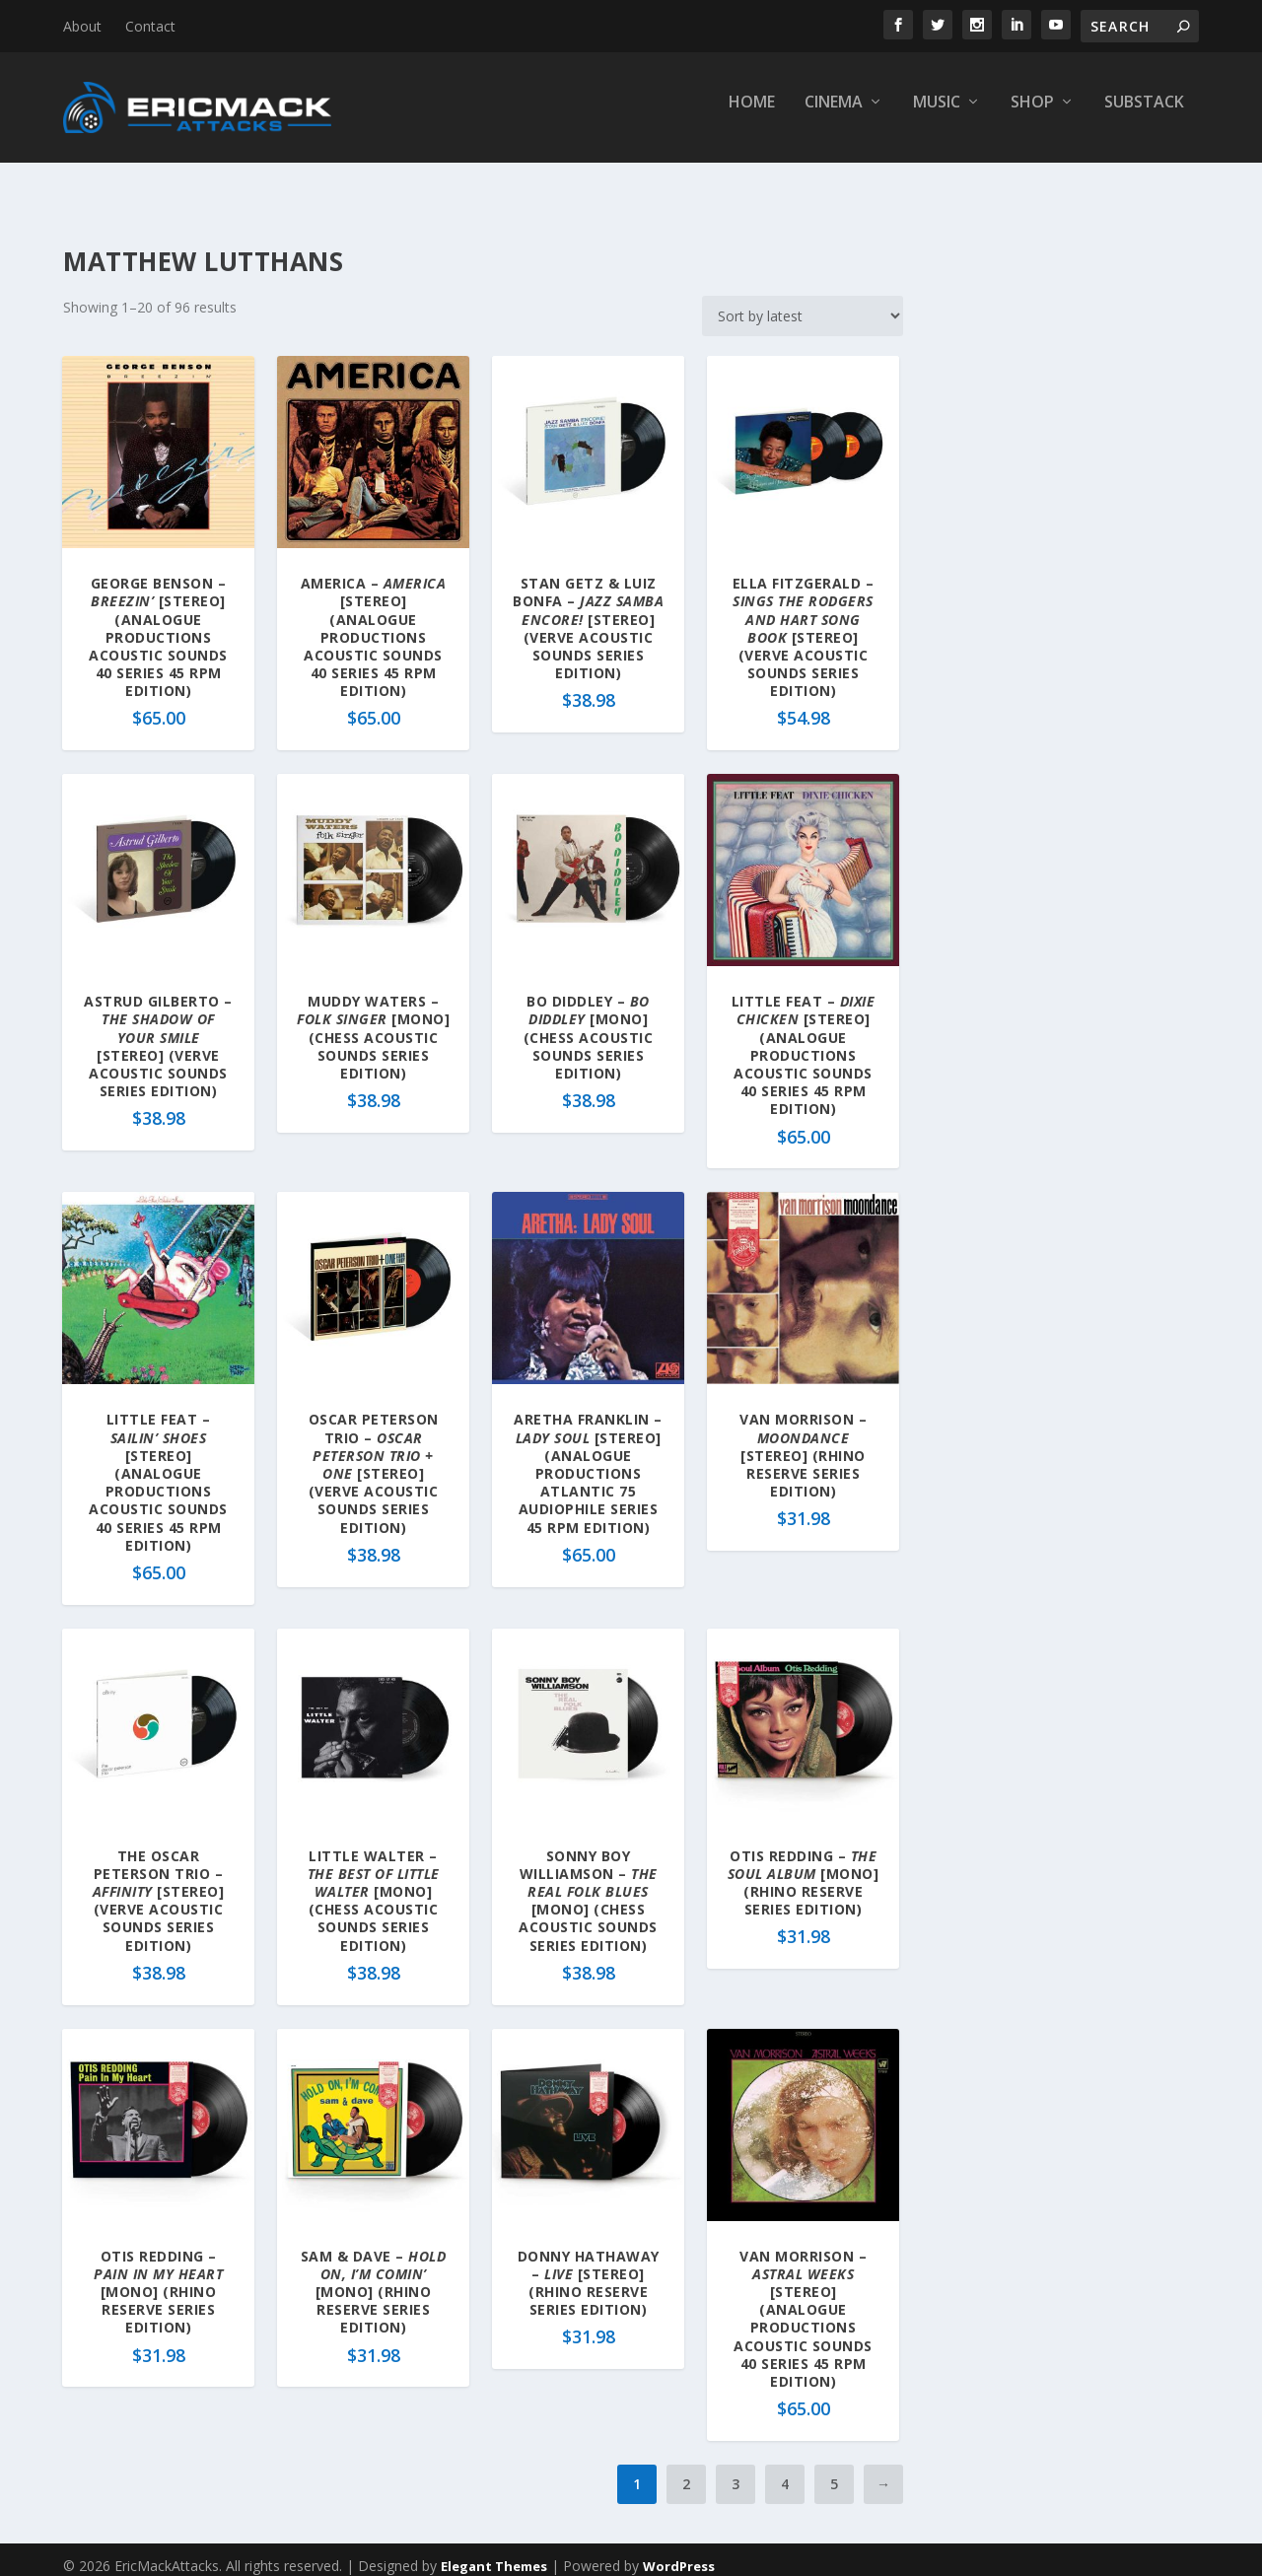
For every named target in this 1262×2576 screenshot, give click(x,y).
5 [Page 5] (834, 2471)
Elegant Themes (494, 2553)
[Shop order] (802, 303)
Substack (1144, 114)
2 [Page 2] (686, 2471)
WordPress (679, 2553)
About (82, 26)
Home (752, 114)
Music (936, 114)
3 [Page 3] (735, 2471)
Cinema (834, 114)
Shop (1032, 114)
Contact (150, 26)
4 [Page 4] (785, 2471)
